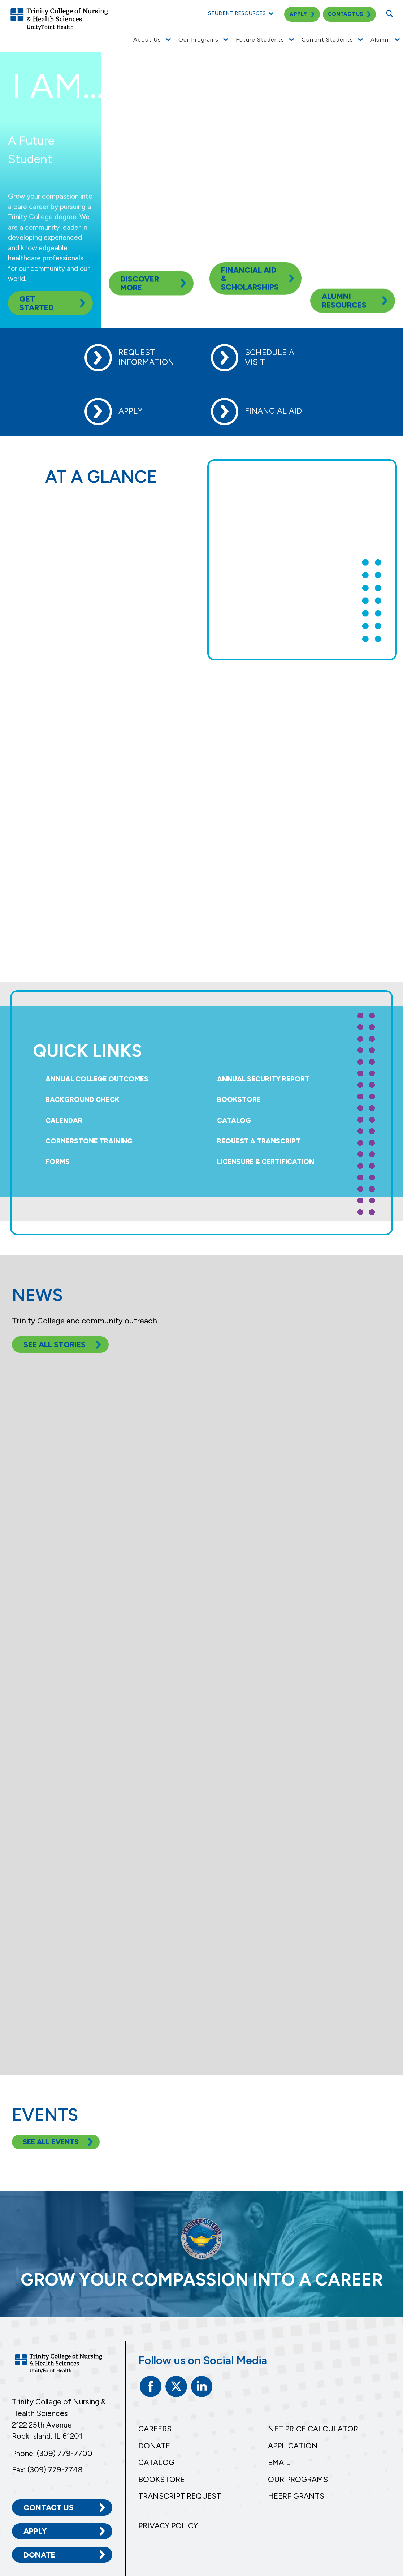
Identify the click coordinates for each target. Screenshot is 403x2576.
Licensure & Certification (265, 1162)
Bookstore (239, 1099)
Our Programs (298, 2479)
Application (293, 2445)
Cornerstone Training (89, 1141)
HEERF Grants (296, 2495)
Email (279, 2462)
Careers (155, 2428)
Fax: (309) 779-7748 (47, 2469)
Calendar (64, 1120)
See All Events (51, 2142)
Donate (39, 2554)
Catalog (234, 1120)
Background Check (83, 1099)
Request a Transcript (258, 1141)
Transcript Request (179, 2495)
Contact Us (48, 2507)
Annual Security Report (263, 1079)
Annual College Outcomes (97, 1079)
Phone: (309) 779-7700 (52, 2453)
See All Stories (54, 1344)
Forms (58, 1162)
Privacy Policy (168, 2525)
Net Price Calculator (313, 2428)
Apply (35, 2531)
